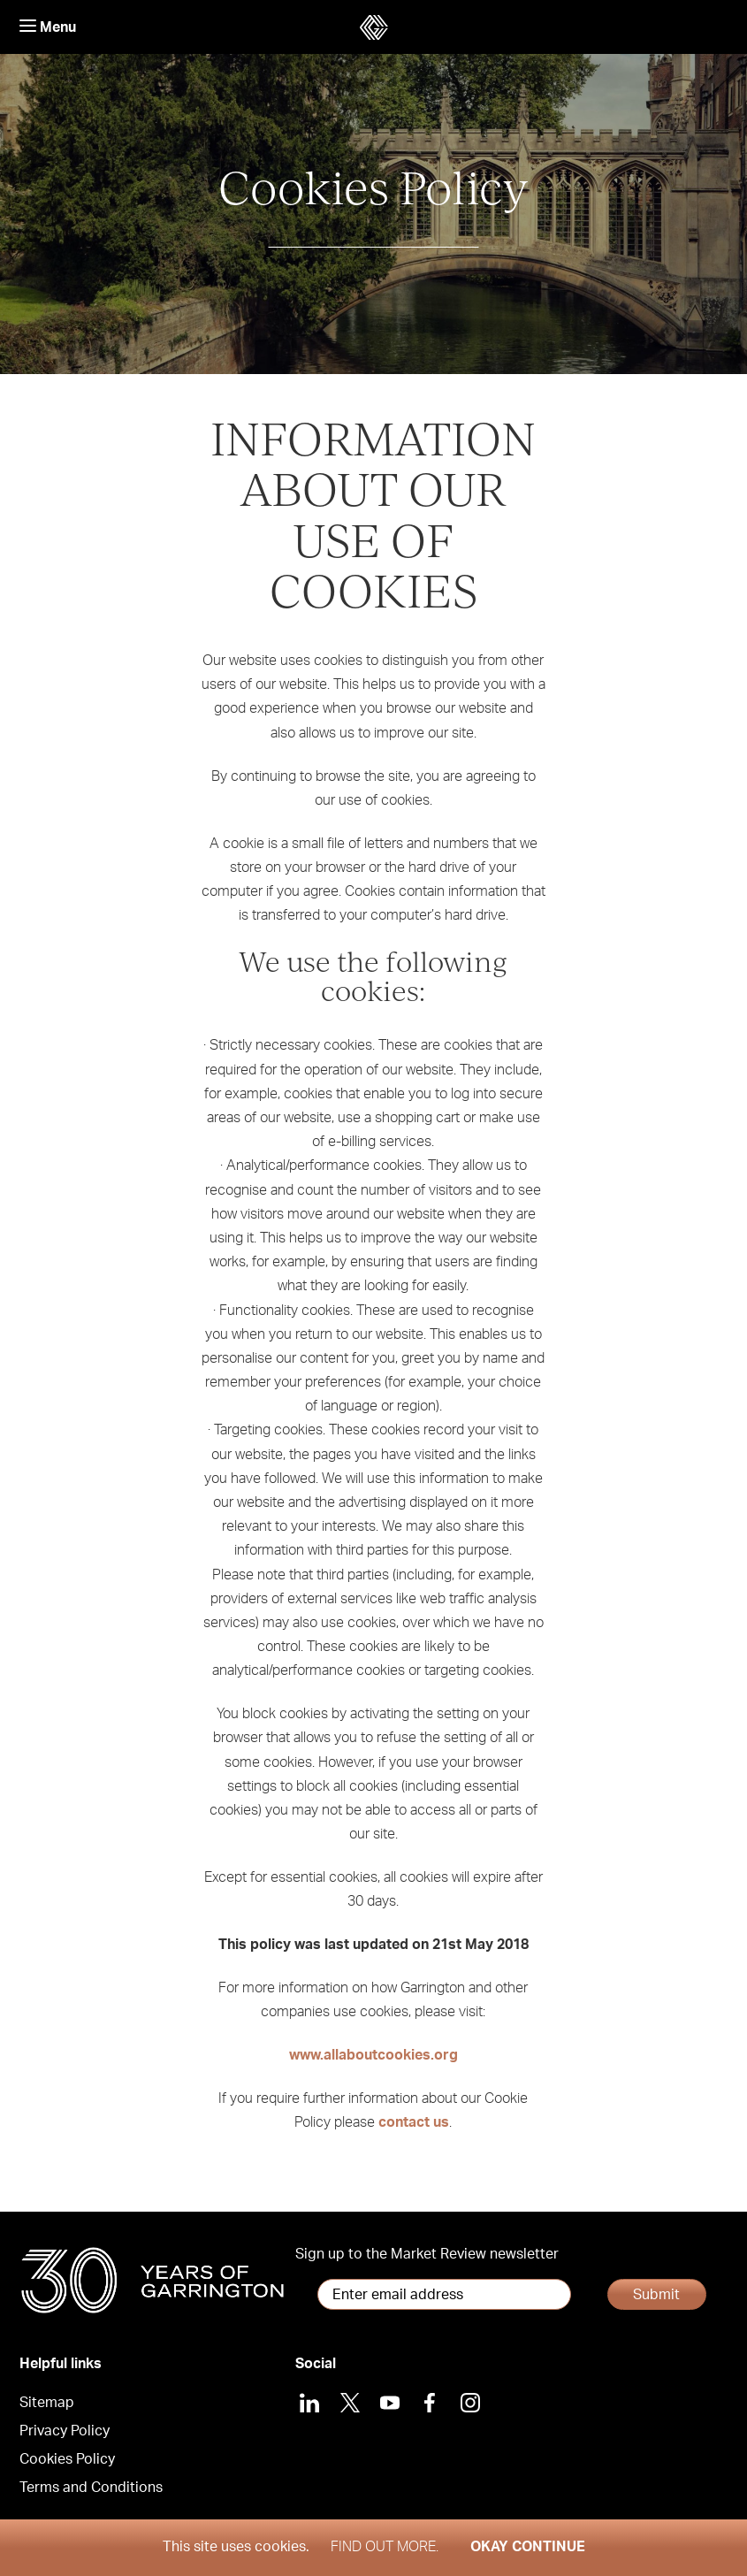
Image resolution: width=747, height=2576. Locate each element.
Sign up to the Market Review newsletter (427, 2254)
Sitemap (46, 2403)
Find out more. (384, 2547)
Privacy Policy (64, 2431)
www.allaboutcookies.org (373, 2055)
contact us (413, 2122)
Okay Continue (527, 2547)
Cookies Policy (67, 2459)
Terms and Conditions (91, 2487)
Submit (656, 2295)
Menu (47, 26)
